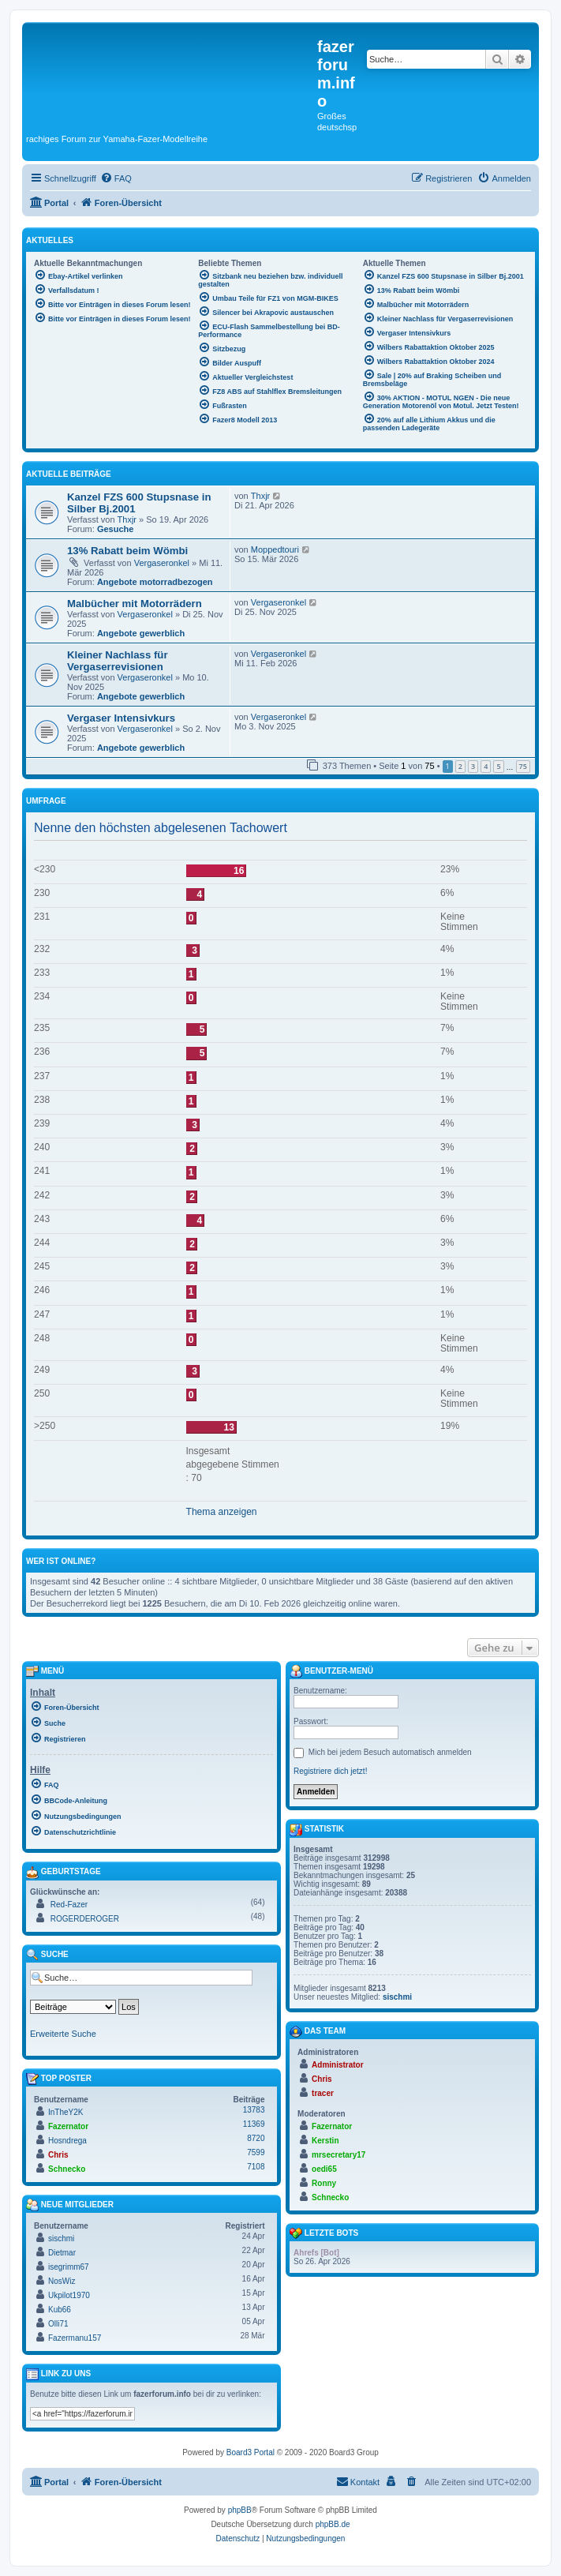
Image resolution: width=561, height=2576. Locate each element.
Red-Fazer (69, 1904)
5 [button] (498, 766)
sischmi (61, 2238)
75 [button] (523, 766)
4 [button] (486, 766)
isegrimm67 (68, 2267)
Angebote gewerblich (141, 633)
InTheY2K (65, 2112)
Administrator (338, 2064)
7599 (255, 2152)
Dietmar (62, 2252)
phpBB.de (333, 2524)
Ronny (324, 2183)
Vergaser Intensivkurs (121, 718)
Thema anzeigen (221, 1511)
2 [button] (460, 766)
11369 (254, 2124)
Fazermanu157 (74, 2338)
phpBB (240, 2510)
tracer (323, 2093)
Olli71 (58, 2323)
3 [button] (473, 766)
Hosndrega (67, 2140)
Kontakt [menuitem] (358, 2481)
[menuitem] (116, 178)
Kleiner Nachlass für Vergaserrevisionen (117, 661)
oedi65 (324, 2169)
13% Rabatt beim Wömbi (127, 551)
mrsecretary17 (338, 2154)
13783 (254, 2109)
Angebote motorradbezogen (155, 582)
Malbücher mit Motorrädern (134, 603)
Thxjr (127, 519)
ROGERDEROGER (84, 1918)
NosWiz (61, 2281)
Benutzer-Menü (331, 1671)
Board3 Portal (250, 2452)
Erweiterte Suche (63, 2033)
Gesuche (115, 529)
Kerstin (325, 2140)
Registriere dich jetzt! (330, 1771)
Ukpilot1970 (69, 2295)
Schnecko (66, 2169)
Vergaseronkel (161, 563)
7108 (255, 2166)
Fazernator (68, 2126)
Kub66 (59, 2309)
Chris (58, 2154)
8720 (255, 2138)
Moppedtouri (275, 549)
